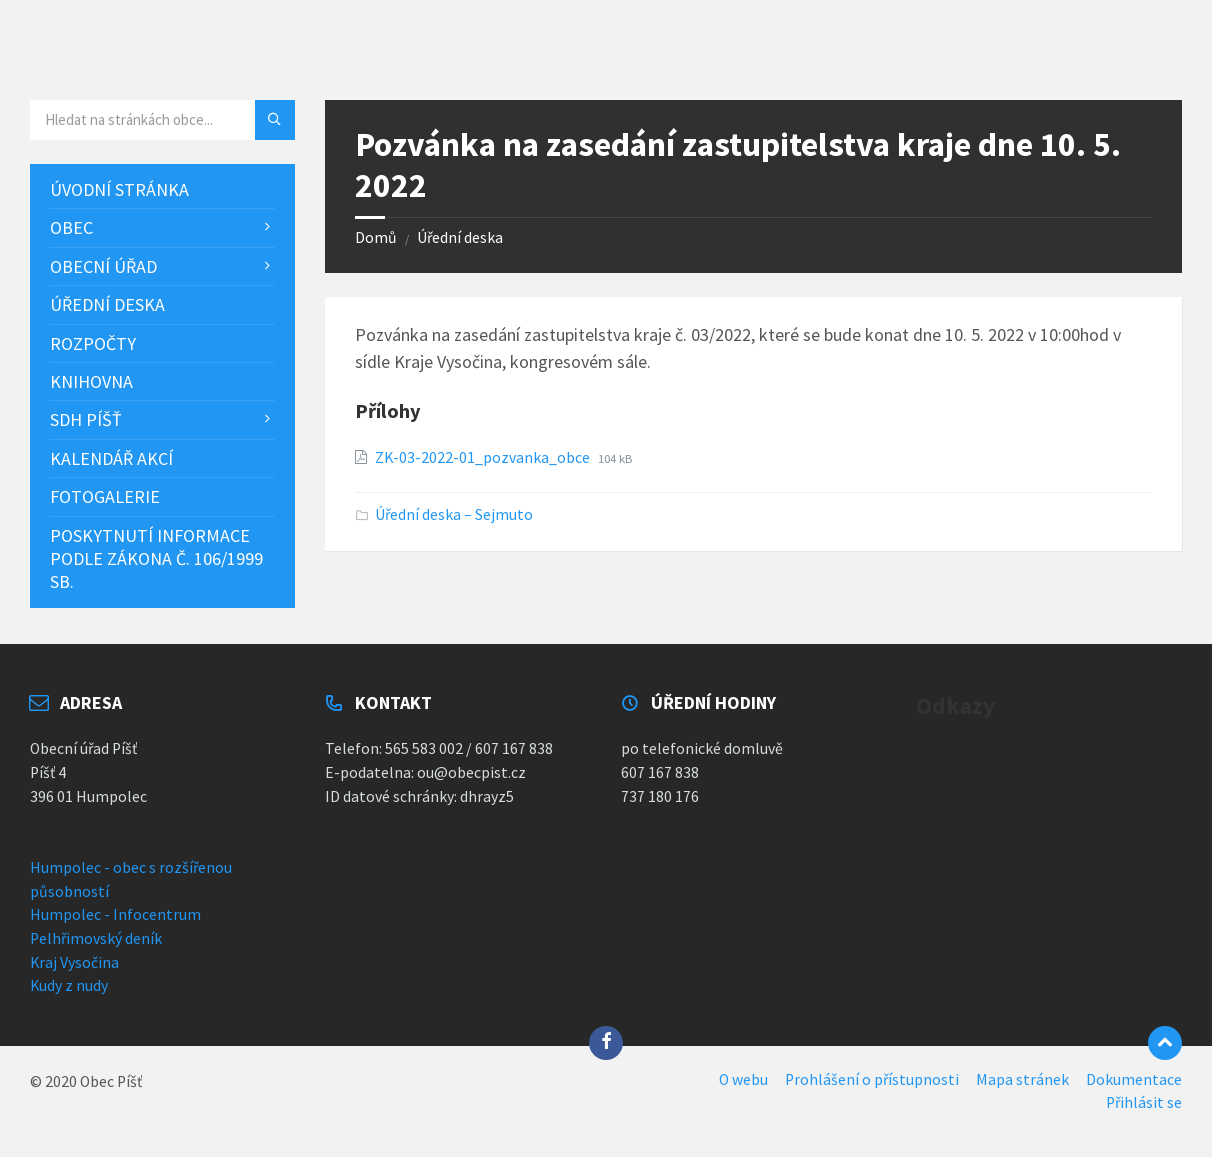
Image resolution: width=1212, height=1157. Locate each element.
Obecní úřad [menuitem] (103, 266)
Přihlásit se (1144, 1102)
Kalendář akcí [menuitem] (111, 458)
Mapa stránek (1022, 1079)
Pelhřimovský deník (96, 938)
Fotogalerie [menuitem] (105, 496)
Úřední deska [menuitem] (107, 304)
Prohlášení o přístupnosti (872, 1079)
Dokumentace (1134, 1079)
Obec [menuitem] (71, 227)
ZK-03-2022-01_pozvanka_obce (484, 457)
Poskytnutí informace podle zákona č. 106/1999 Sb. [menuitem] (156, 559)
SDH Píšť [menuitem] (86, 419)
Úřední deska (460, 237)
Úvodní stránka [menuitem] (119, 189)
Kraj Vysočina (74, 962)
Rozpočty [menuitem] (93, 343)
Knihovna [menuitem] (91, 381)
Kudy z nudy (69, 985)
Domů (376, 237)
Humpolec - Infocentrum (115, 914)
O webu (743, 1079)
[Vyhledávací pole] (162, 120)
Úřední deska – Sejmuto (454, 514)
